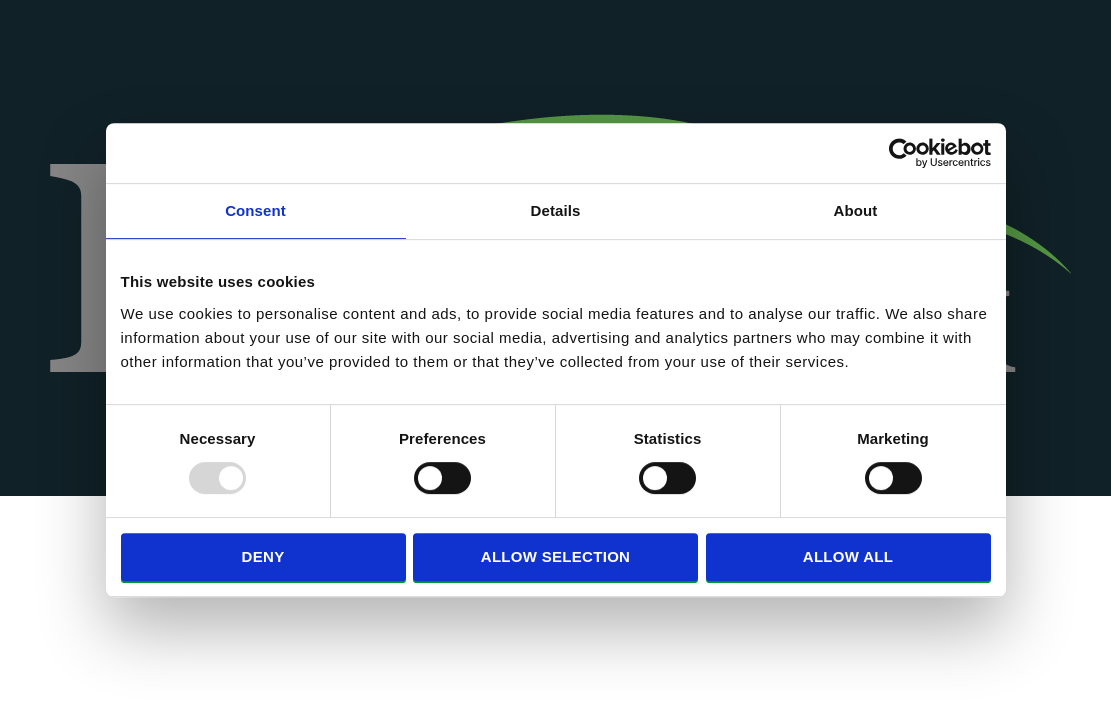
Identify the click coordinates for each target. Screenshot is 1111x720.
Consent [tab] (255, 210)
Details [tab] (556, 210)
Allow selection (556, 556)
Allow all (848, 556)
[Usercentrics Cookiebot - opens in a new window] (903, 153)
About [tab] (856, 210)
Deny (263, 556)
